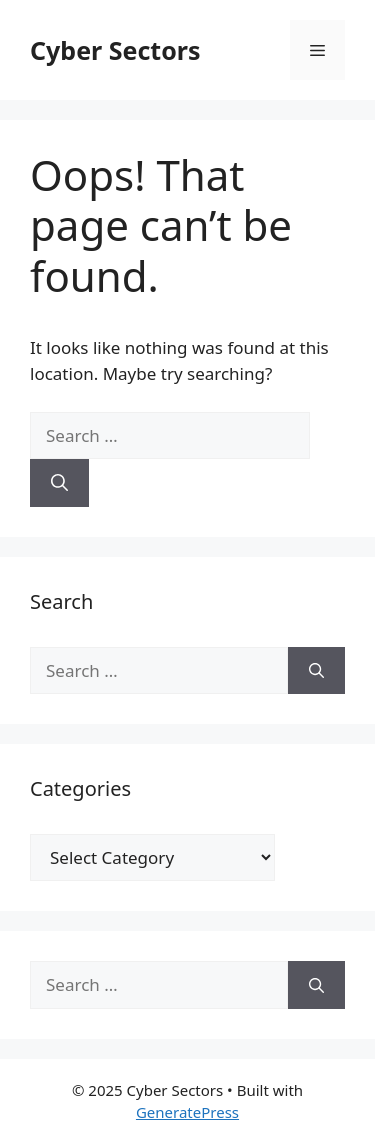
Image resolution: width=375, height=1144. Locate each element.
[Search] (59, 483)
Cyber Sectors (115, 50)
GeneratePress (187, 1112)
